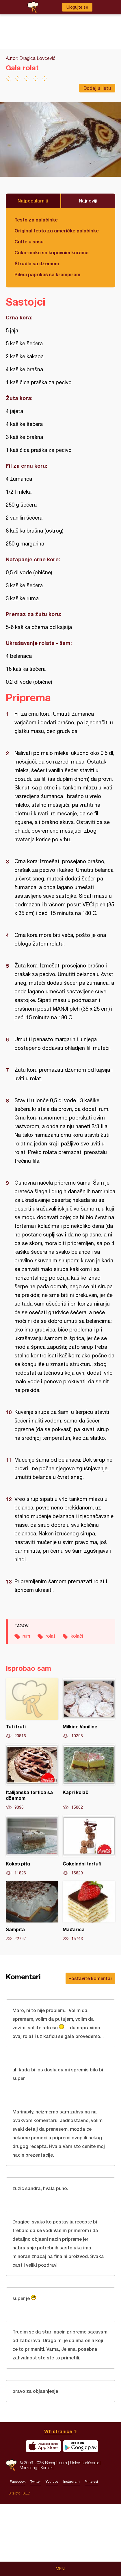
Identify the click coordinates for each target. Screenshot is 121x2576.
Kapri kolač (89, 1777)
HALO (25, 2493)
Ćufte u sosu (29, 241)
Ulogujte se (77, 7)
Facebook (17, 2482)
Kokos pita (32, 1845)
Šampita (32, 1911)
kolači (77, 1636)
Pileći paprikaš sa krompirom (47, 274)
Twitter (35, 2482)
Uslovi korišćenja (84, 2462)
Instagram (71, 2482)
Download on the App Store (43, 2446)
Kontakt (47, 2467)
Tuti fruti (32, 1708)
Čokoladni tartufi (89, 1845)
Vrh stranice (58, 2431)
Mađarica (89, 1911)
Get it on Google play (80, 2446)
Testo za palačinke (36, 219)
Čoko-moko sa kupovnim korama (51, 252)
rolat (50, 1636)
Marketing (28, 2467)
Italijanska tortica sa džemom (32, 1777)
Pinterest (91, 2482)
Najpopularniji (33, 200)
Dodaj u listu (97, 88)
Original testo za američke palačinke (56, 230)
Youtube (52, 2482)
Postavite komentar (90, 1978)
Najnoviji (88, 200)
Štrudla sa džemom (36, 263)
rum (26, 1636)
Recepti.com (11, 2465)
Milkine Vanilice (89, 1708)
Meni (60, 2568)
